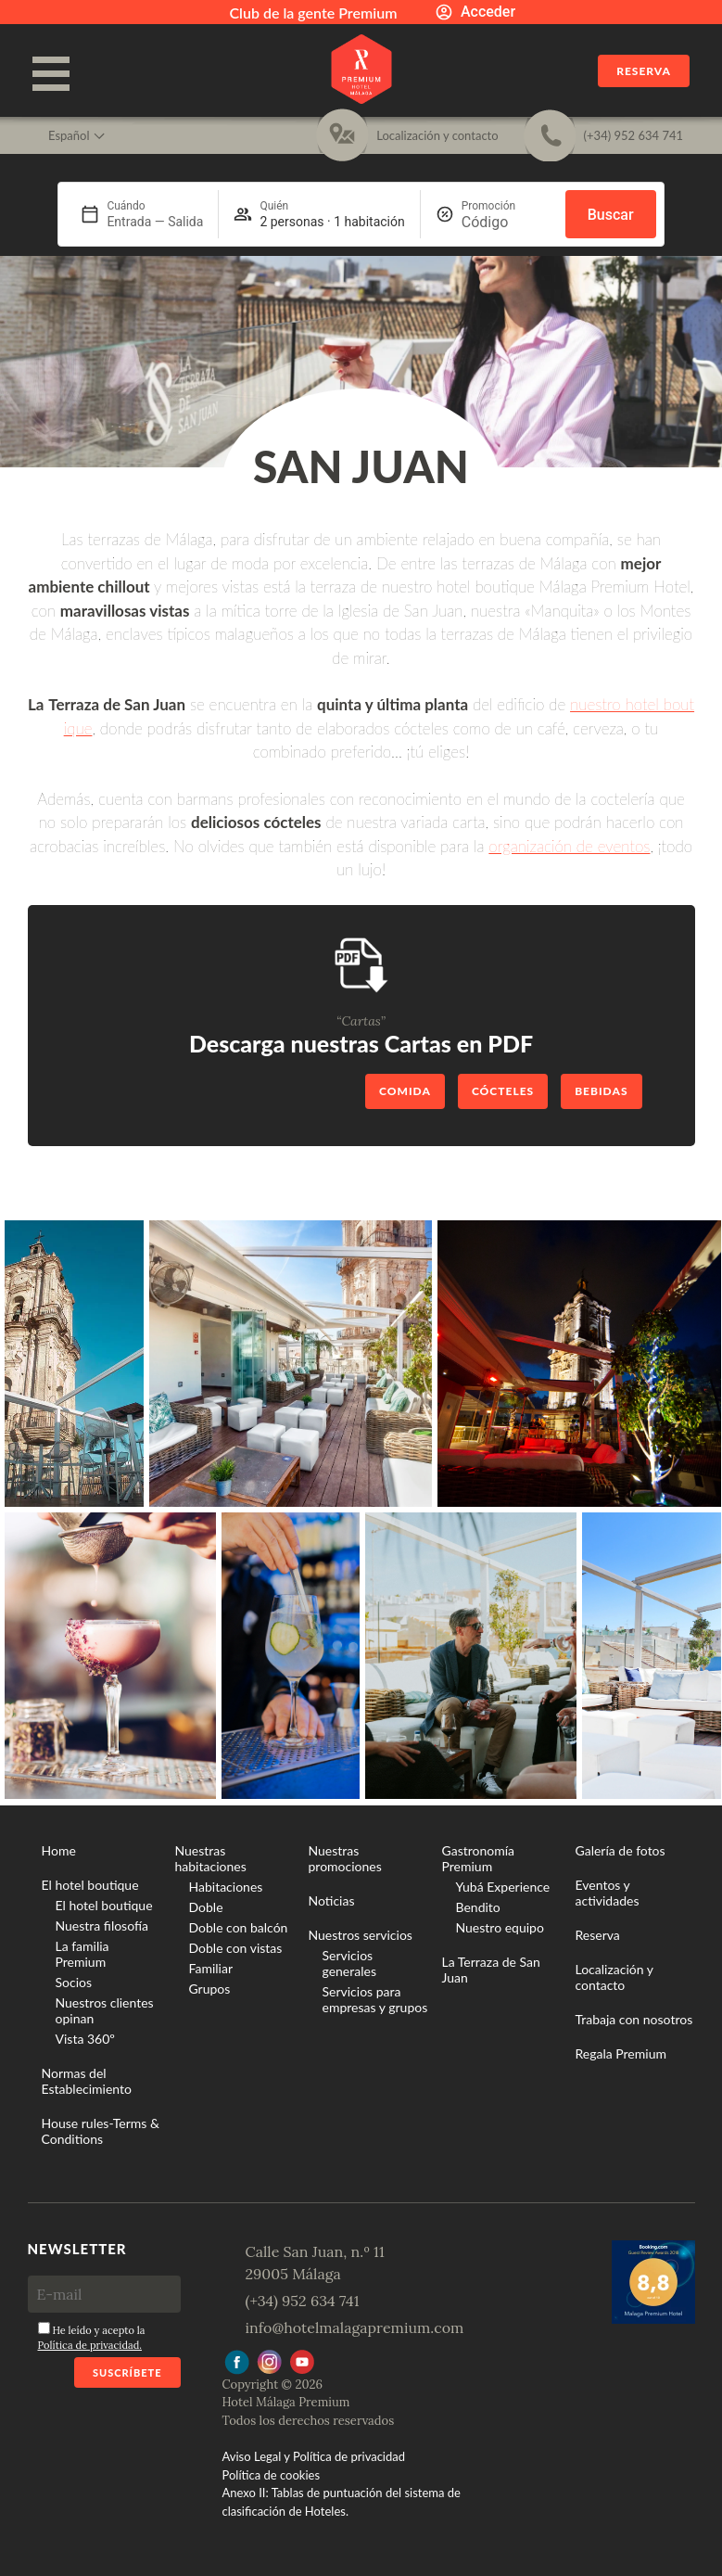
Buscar (611, 214)
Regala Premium (621, 2053)
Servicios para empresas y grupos (375, 1999)
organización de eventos (569, 846)
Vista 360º (85, 2039)
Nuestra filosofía (102, 1925)
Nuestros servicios (360, 1935)
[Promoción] (506, 222)
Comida (405, 1091)
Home (59, 1850)
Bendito (478, 1907)
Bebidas (601, 1091)
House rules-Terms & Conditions (100, 2131)
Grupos (210, 1988)
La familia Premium (82, 1954)
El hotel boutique (90, 1885)
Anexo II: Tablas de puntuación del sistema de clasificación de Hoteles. (341, 2502)
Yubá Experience (503, 1886)
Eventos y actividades (608, 1892)
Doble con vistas (236, 1948)
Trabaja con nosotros (634, 2019)
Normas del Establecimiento (87, 2081)
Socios (74, 1982)
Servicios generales (349, 1963)
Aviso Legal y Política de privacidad (314, 2456)
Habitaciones (226, 1886)
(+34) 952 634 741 (303, 2300)
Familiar (211, 1968)
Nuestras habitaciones (211, 1858)
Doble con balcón (238, 1927)
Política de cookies (271, 2475)
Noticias (332, 1900)
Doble (206, 1907)
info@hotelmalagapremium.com (355, 2327)
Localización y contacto (614, 1977)
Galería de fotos (620, 1850)
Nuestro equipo (500, 1927)
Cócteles (503, 1091)
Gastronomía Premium (478, 1858)
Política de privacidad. (90, 2345)
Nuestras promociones (345, 1858)
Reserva (643, 71)
